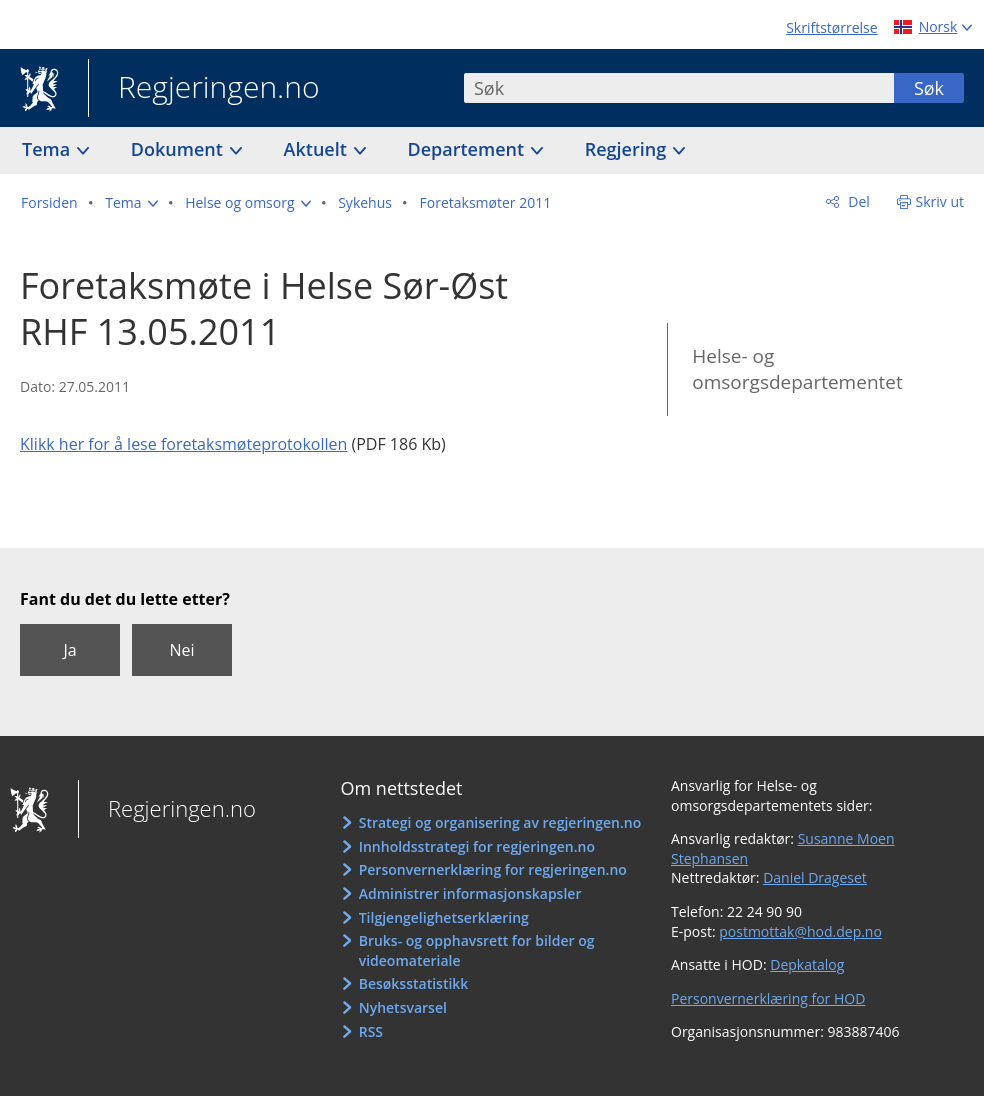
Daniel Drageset (815, 877)
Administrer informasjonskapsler (470, 893)
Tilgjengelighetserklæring (444, 917)
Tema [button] (48, 149)
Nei (181, 650)
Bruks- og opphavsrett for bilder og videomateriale (477, 950)
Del (857, 201)
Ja (69, 650)
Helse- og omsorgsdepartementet (797, 369)
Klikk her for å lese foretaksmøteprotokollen (183, 444)
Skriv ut (940, 201)
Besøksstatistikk (414, 983)
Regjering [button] (628, 149)
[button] (131, 203)
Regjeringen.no (204, 89)
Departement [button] (468, 149)
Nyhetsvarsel (403, 1007)
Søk (929, 88)
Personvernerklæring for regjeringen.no (493, 869)
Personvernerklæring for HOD (768, 998)
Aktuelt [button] (318, 149)
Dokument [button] (179, 149)
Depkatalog (807, 964)
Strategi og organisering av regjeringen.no (500, 822)
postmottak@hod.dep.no (800, 931)
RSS (371, 1031)
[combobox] (679, 88)
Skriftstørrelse (831, 27)
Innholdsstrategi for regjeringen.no (477, 846)
